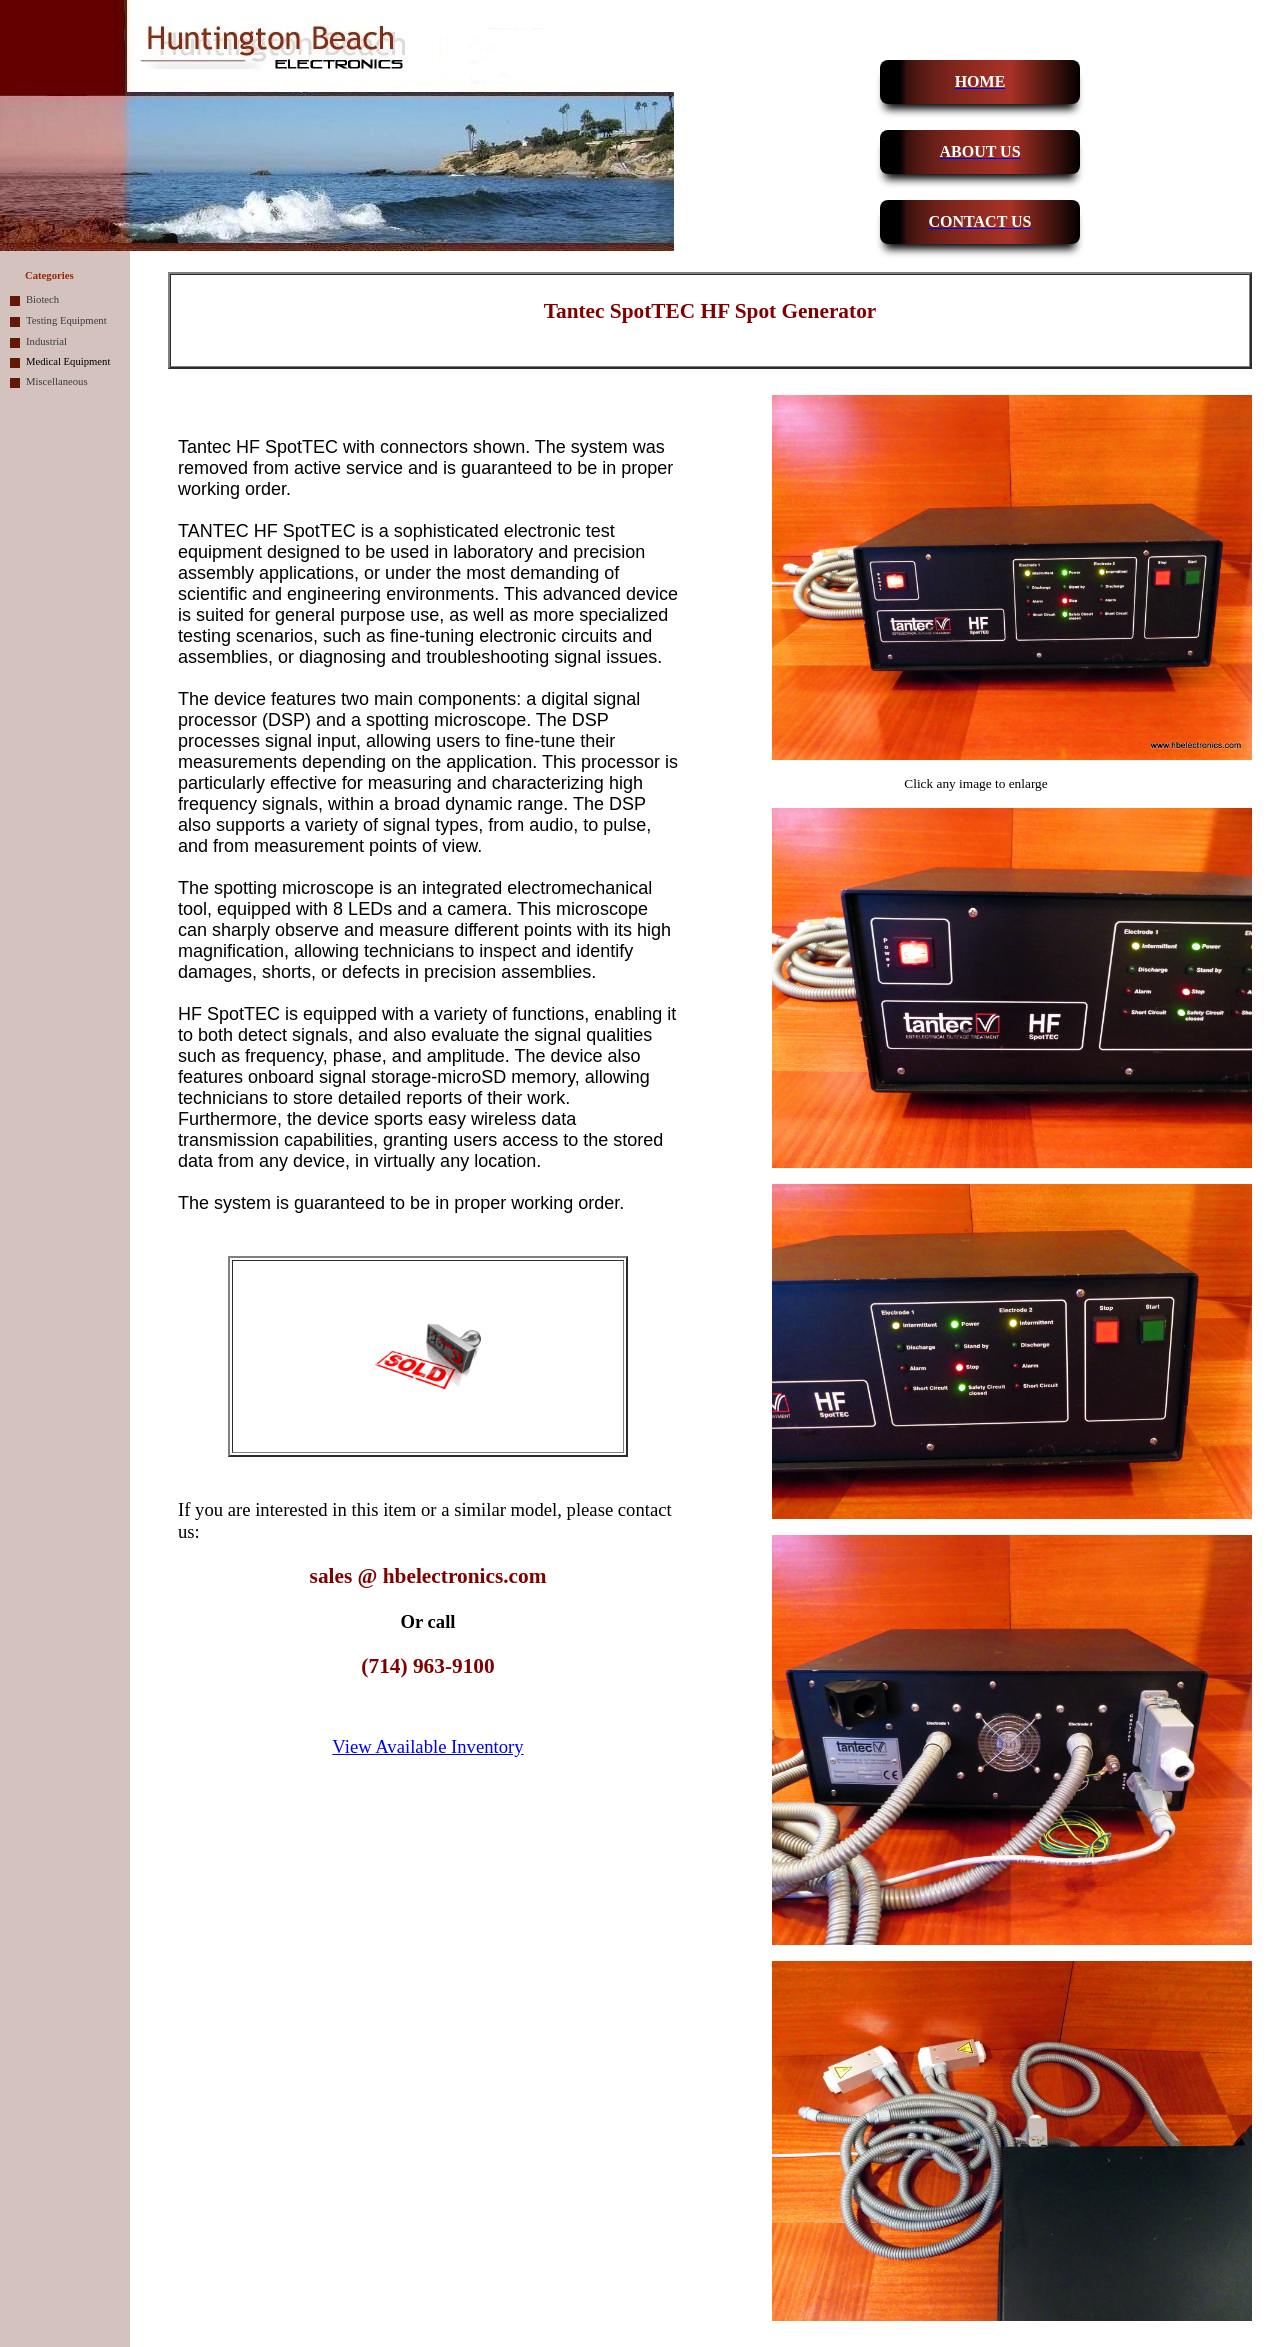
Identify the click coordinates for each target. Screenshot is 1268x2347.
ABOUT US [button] (979, 151)
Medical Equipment (68, 361)
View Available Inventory (427, 1746)
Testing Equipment (66, 320)
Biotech (42, 299)
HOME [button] (980, 81)
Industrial (46, 341)
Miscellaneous (57, 381)
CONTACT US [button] (980, 221)
